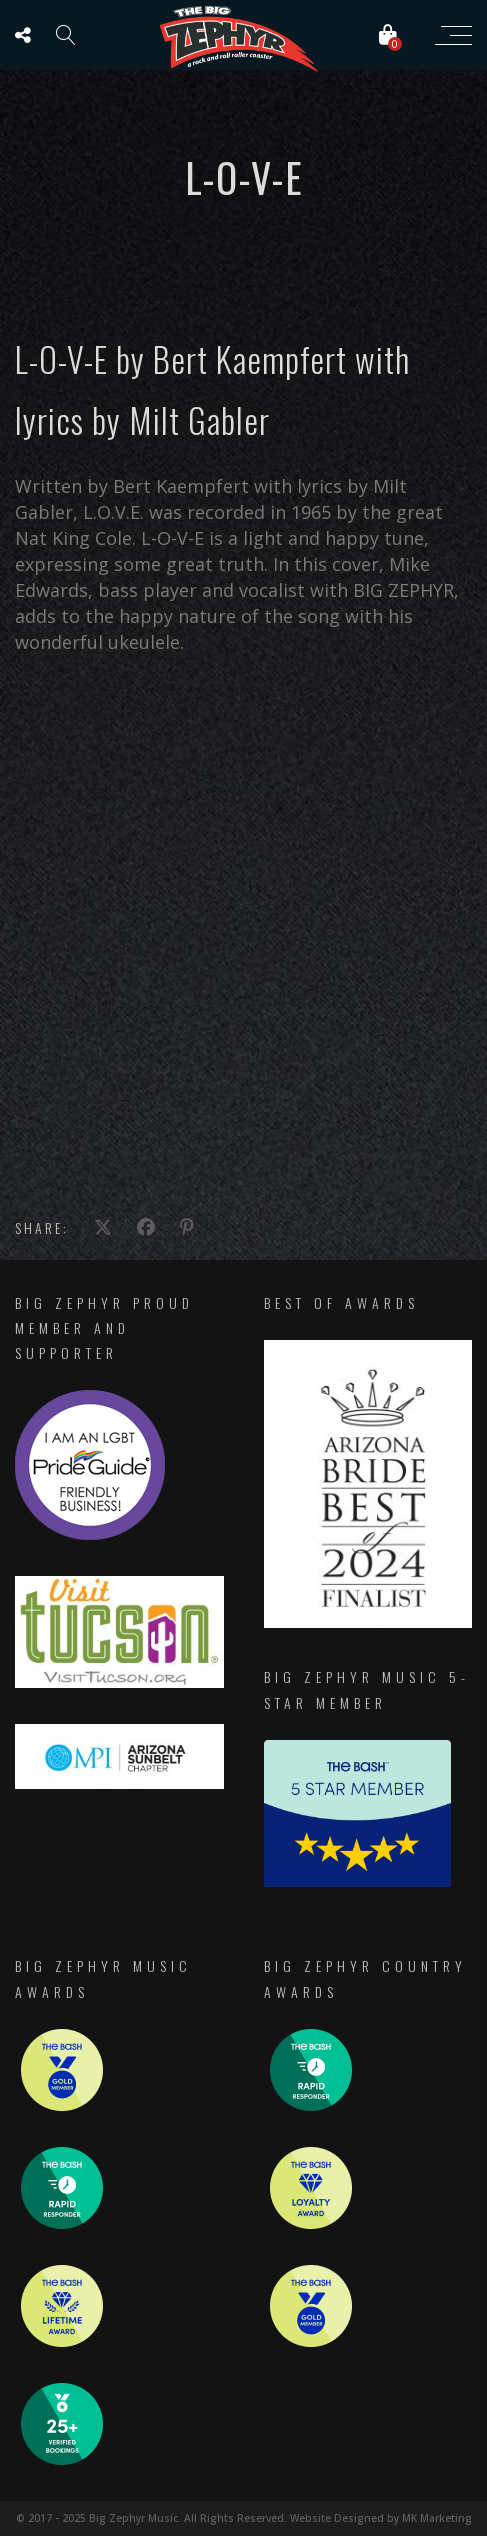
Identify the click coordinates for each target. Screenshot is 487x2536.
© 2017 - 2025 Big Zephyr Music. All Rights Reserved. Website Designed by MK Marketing (244, 2518)
